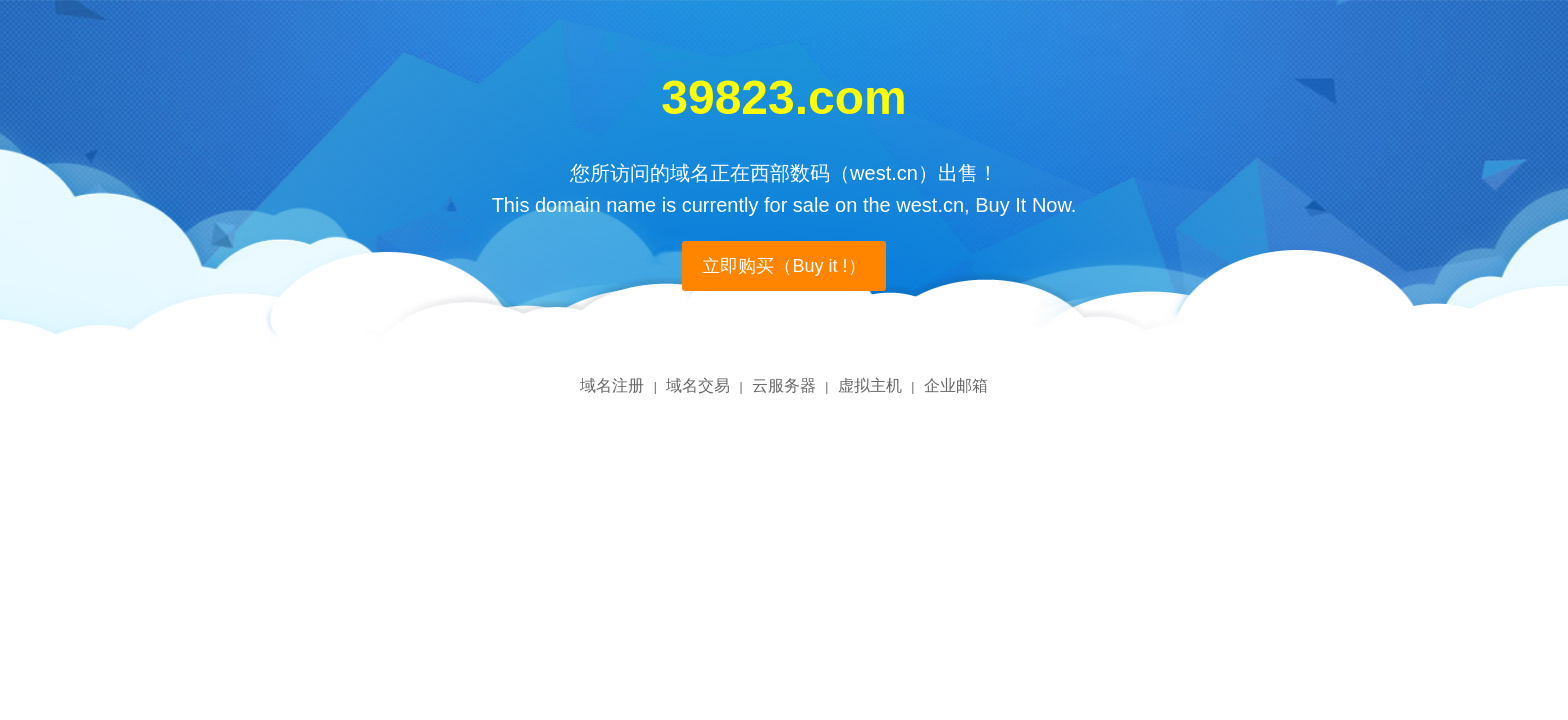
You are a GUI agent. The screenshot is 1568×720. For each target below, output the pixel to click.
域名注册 (612, 385)
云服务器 (784, 385)
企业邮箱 (956, 385)
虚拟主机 (870, 385)
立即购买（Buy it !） (783, 266)
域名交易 (698, 385)
